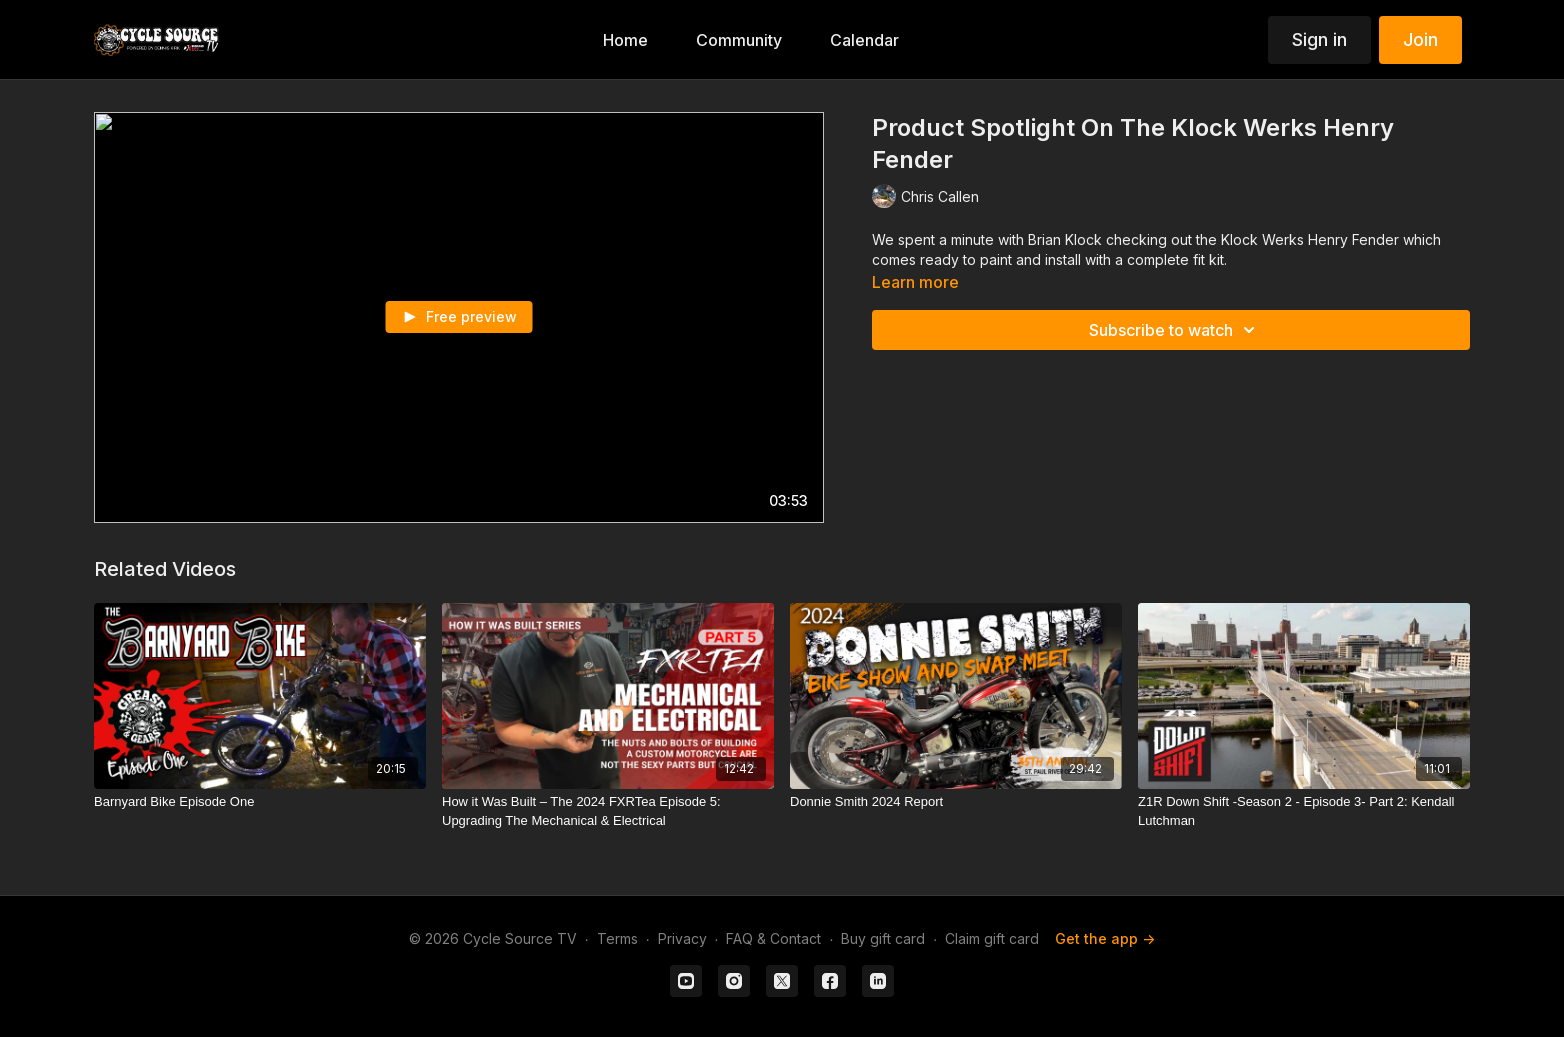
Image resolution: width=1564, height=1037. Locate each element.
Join (1420, 39)
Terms (617, 938)
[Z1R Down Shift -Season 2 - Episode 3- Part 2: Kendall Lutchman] (1304, 811)
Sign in (1319, 39)
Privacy (682, 938)
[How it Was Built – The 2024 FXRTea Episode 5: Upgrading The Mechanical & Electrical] (608, 811)
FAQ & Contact (773, 938)
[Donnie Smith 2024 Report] (956, 802)
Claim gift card (992, 938)
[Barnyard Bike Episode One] (260, 802)
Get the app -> (1105, 938)
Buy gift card (883, 938)
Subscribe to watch (1175, 330)
